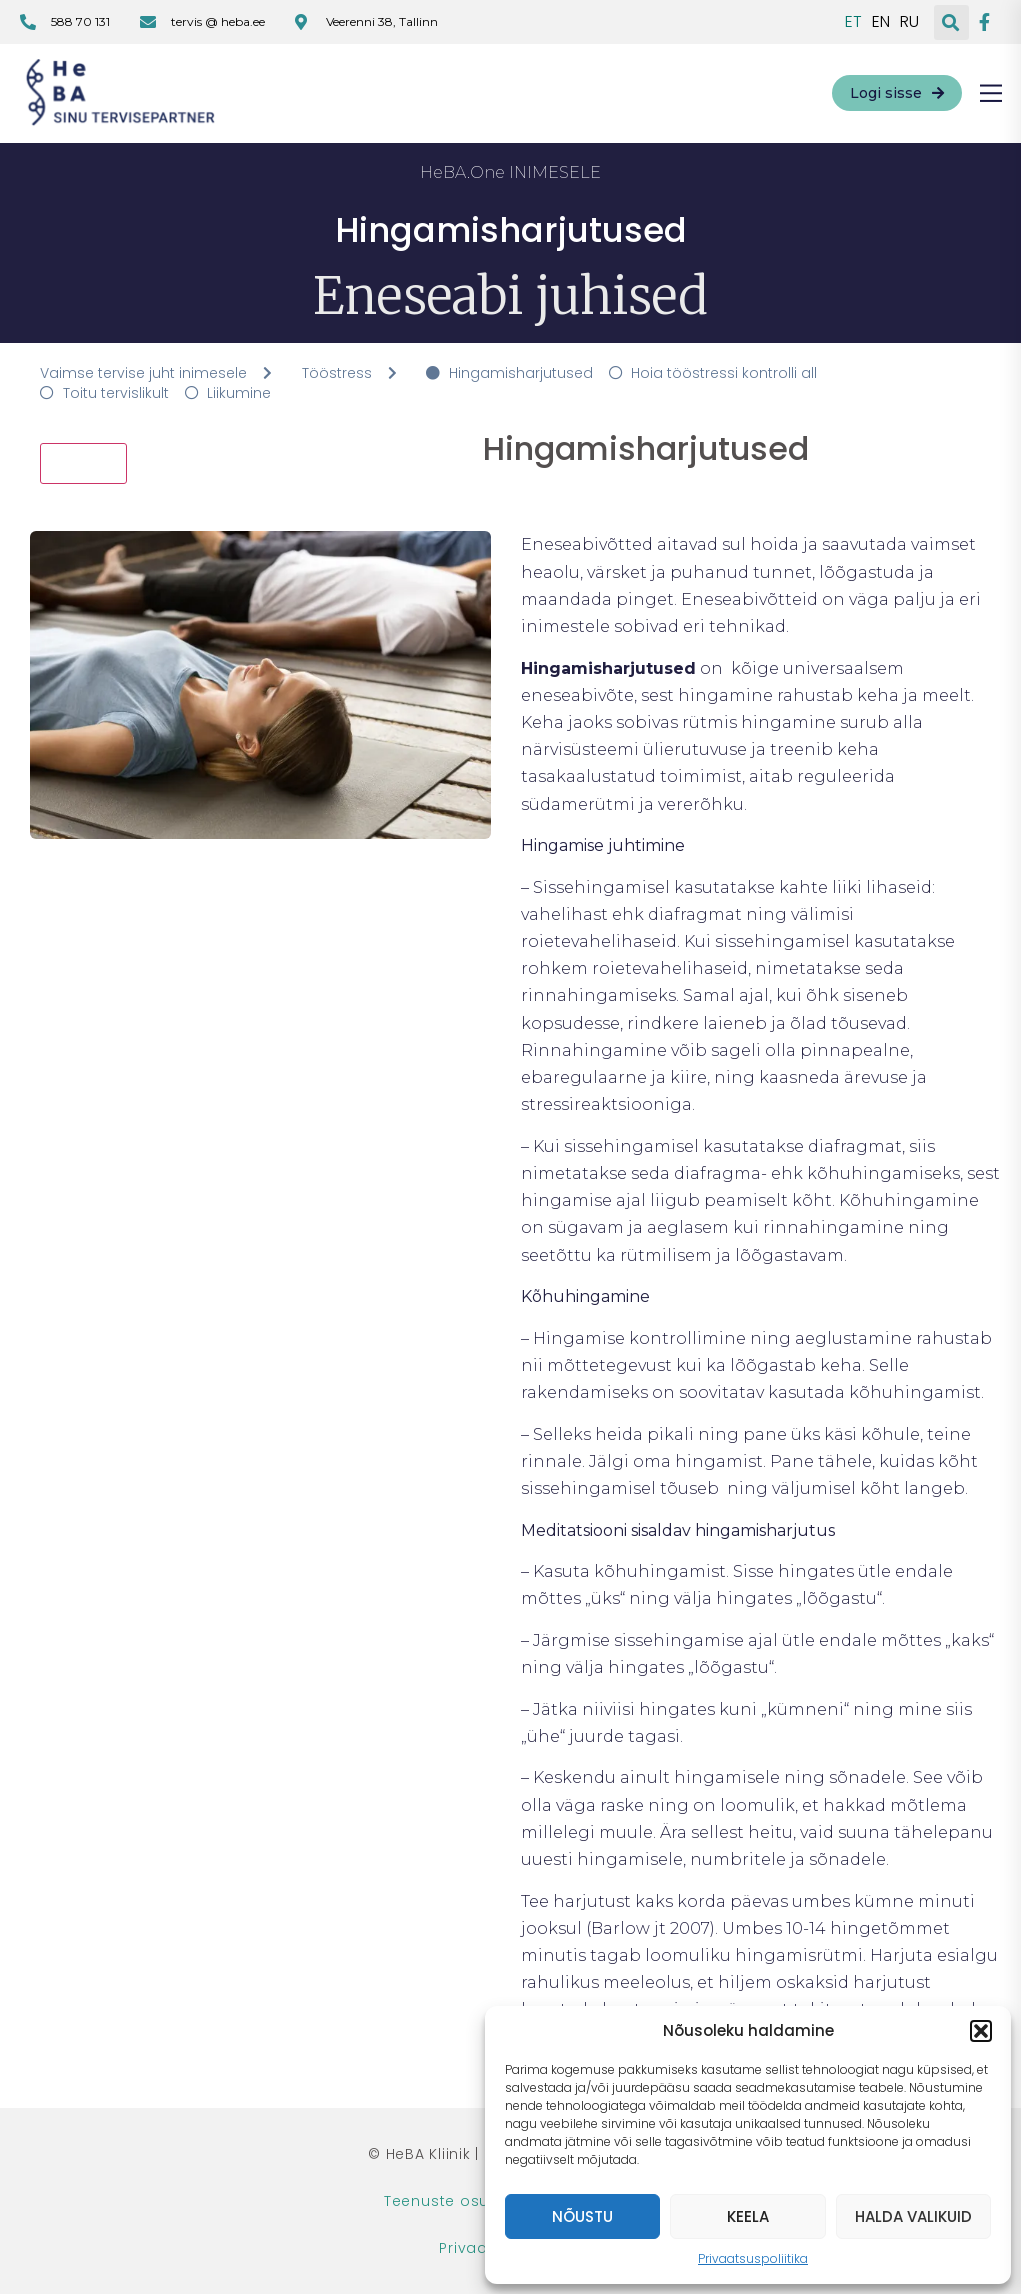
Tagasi (83, 463)
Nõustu (582, 2216)
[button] (981, 2031)
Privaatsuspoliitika (753, 2258)
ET (853, 22)
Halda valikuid (913, 2216)
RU (909, 22)
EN (881, 22)
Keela (748, 2216)
